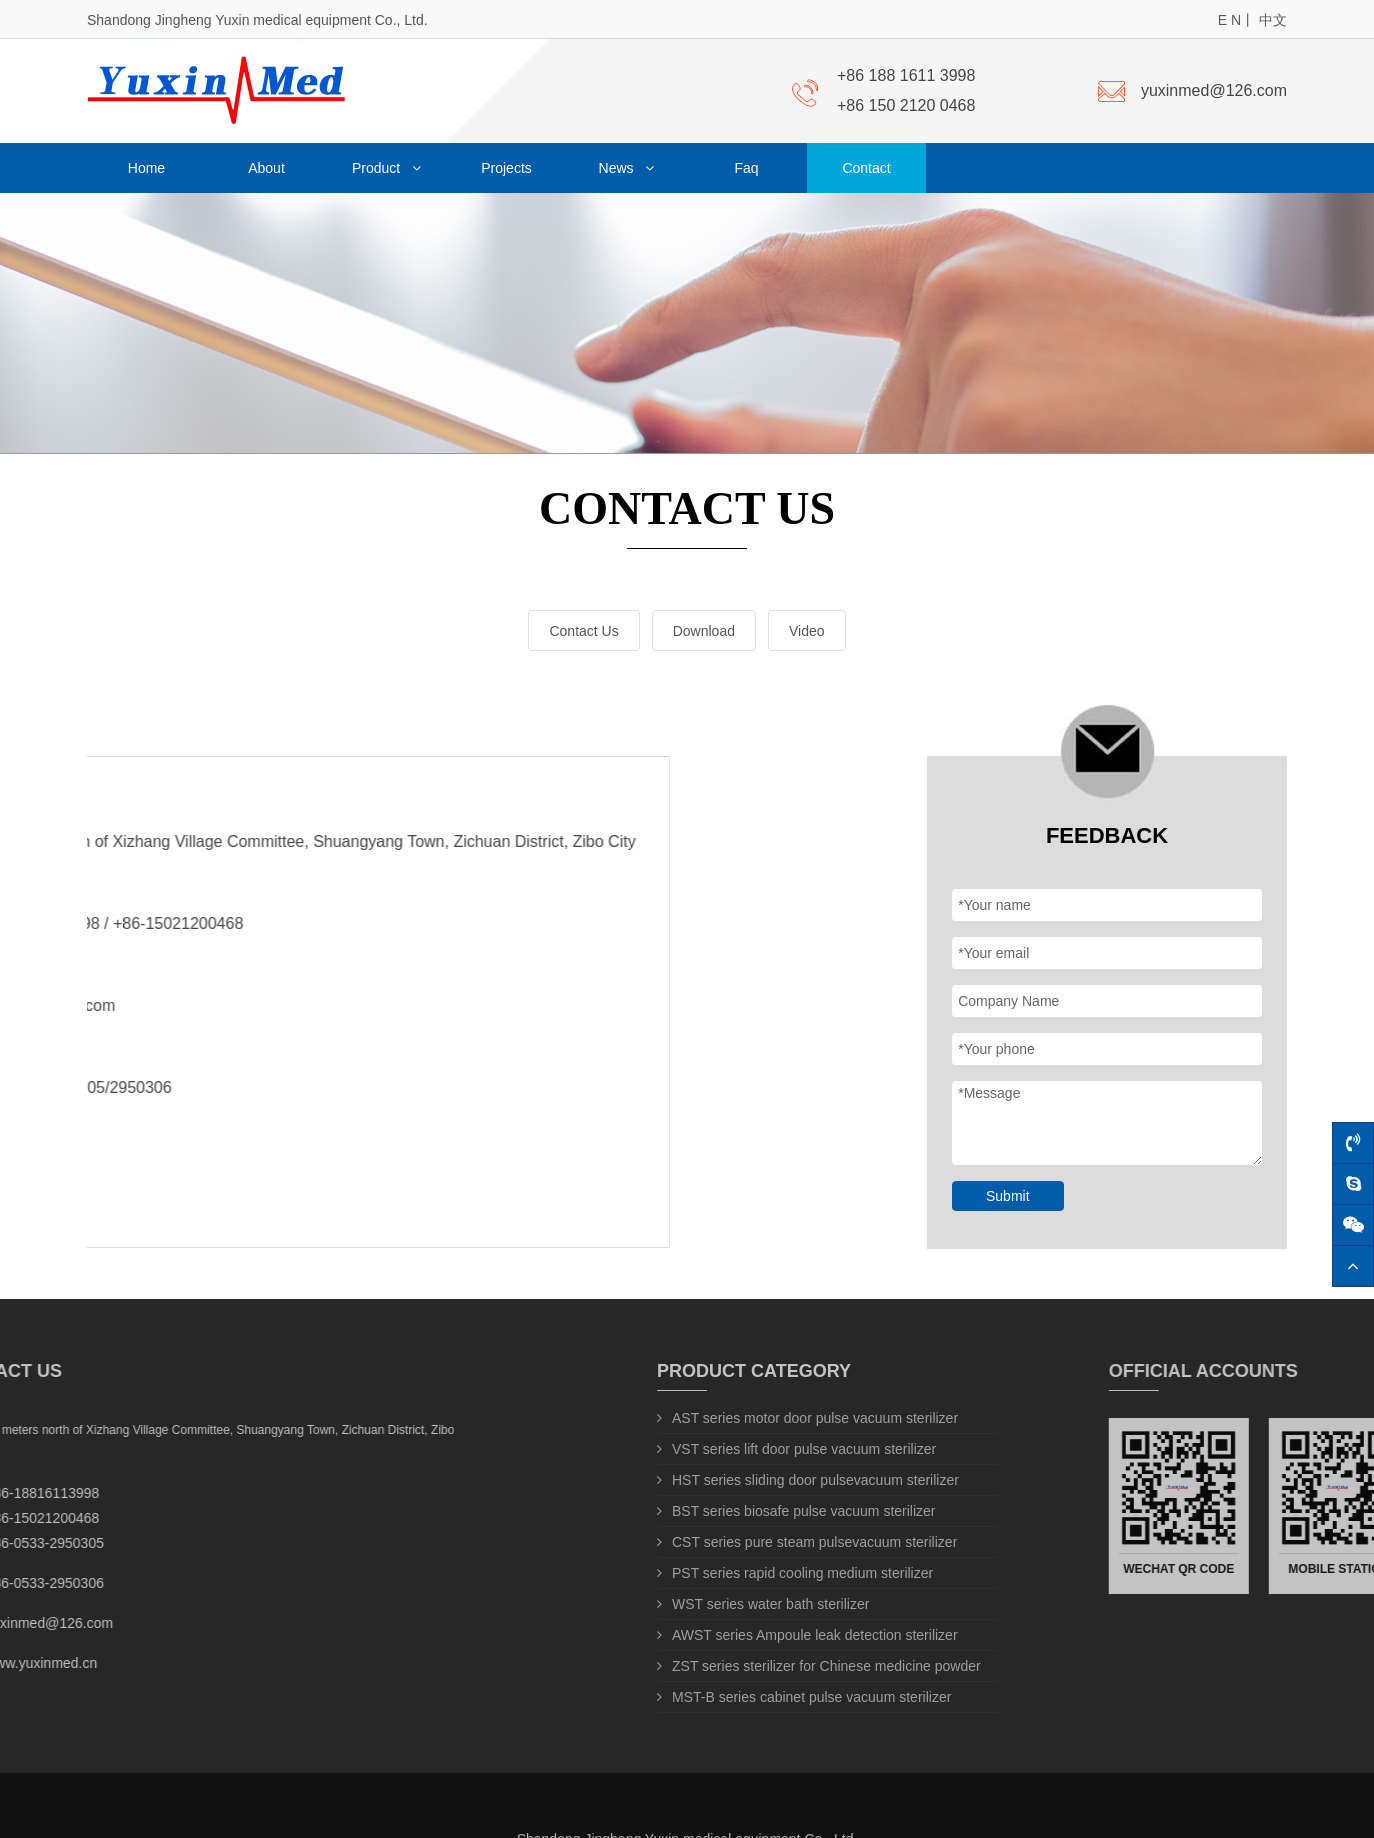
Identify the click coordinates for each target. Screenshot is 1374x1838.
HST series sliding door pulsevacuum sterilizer (808, 1480)
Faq (746, 168)
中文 (1273, 20)
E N (1229, 20)
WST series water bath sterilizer (763, 1604)
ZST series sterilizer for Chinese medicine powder (819, 1666)
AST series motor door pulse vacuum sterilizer (807, 1418)
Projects (506, 168)
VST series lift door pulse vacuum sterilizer (796, 1449)
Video (798, 631)
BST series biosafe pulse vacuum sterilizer (796, 1511)
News (627, 168)
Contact (866, 168)
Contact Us (574, 631)
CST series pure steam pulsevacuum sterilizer (807, 1542)
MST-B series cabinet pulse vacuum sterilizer (804, 1697)
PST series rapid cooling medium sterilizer (795, 1573)
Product (386, 168)
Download (694, 631)
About (266, 168)
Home (146, 168)
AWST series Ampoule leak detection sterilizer (807, 1635)
